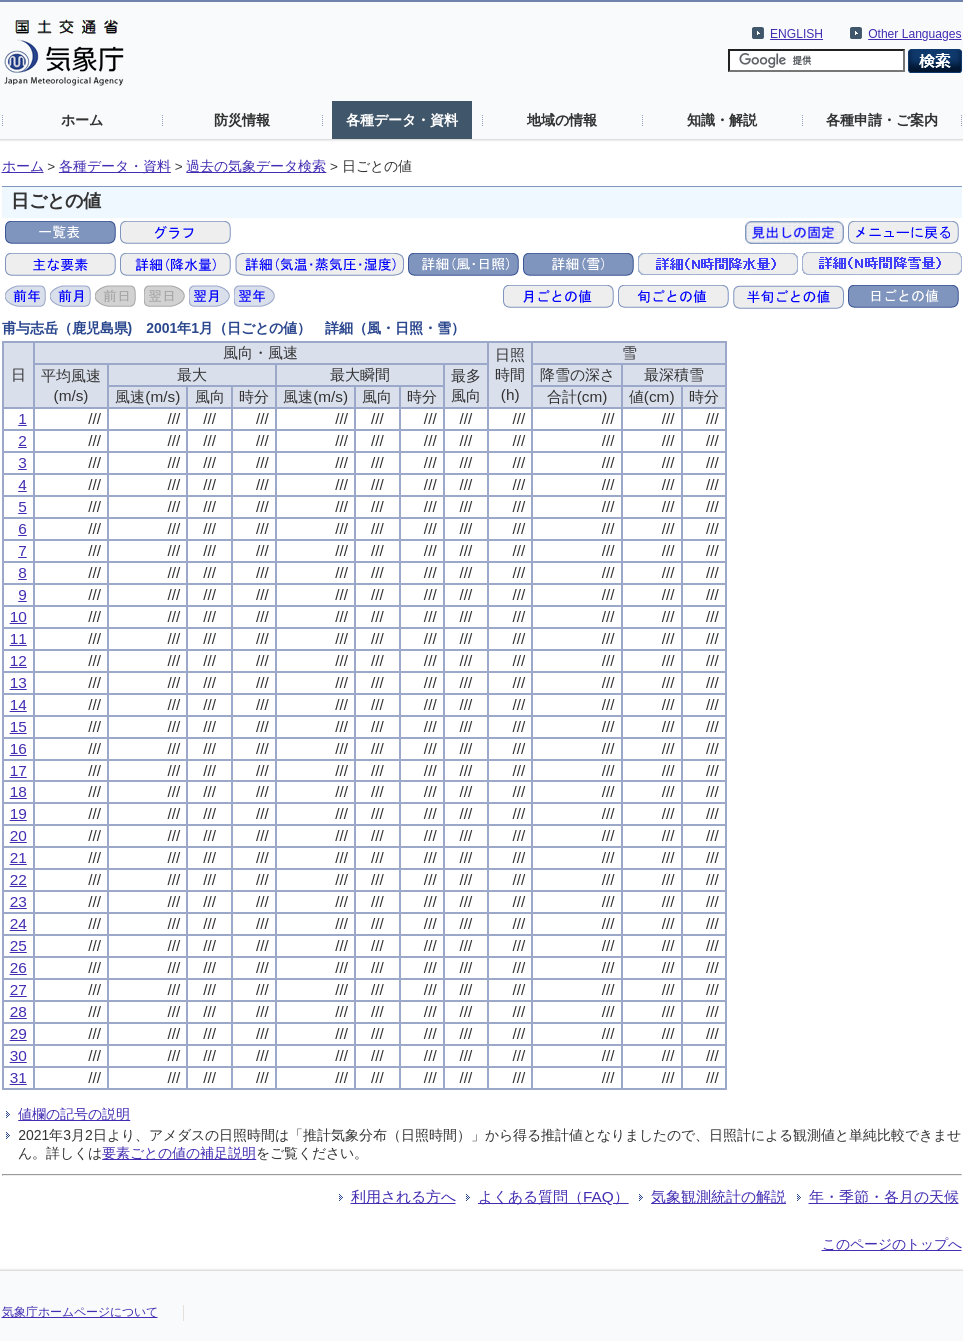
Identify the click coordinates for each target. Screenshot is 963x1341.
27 (18, 989)
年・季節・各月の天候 (884, 1196)
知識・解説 (722, 120)
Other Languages (914, 34)
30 (18, 1055)
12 (18, 660)
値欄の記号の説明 (74, 1114)
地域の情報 (562, 120)
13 (18, 682)
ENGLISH (796, 34)
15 (18, 726)
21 (18, 857)
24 (18, 923)
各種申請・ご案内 (882, 120)
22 (18, 879)
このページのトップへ (892, 1244)
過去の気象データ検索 (256, 166)
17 (18, 770)
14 (18, 704)
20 (18, 835)
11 (18, 638)
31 (18, 1077)
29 (18, 1033)
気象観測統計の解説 (718, 1196)
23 (18, 901)
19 (18, 813)
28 (18, 1011)
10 (18, 616)
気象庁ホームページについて (80, 1312)
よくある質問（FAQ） (553, 1196)
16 (18, 748)
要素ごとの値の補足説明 (179, 1153)
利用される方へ (403, 1196)
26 (18, 967)
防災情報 (242, 120)
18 (18, 791)
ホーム (82, 120)
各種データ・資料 (402, 120)
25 (18, 945)
